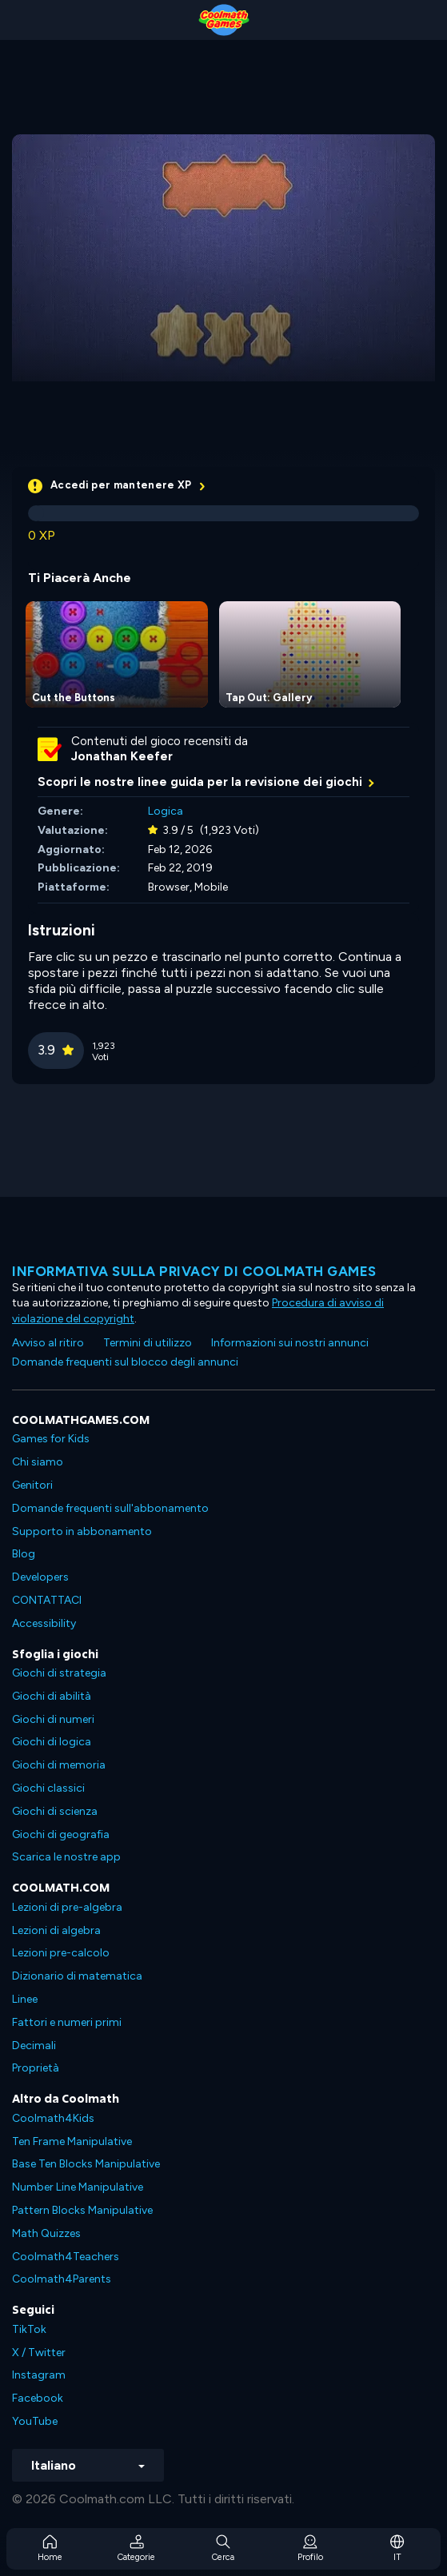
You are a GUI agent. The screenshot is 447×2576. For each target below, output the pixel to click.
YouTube (35, 2421)
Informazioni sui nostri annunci (290, 1343)
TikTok (29, 2329)
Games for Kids (51, 1439)
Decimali (34, 2045)
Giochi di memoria (59, 1765)
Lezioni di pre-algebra (67, 1907)
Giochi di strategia (59, 1673)
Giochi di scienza (55, 1811)
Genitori (32, 1485)
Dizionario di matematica (77, 1976)
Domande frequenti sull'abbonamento (110, 1508)
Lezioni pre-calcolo (61, 1953)
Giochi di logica (51, 1742)
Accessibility (44, 1623)
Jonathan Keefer (122, 756)
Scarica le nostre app (66, 1857)
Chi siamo (37, 1462)
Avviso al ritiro (48, 1343)
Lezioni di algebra (56, 1930)
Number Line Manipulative (77, 2187)
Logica (165, 811)
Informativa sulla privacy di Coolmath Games (194, 1271)
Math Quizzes (46, 2233)
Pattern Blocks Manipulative (82, 2210)
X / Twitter (39, 2352)
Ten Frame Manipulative (72, 2141)
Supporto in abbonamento (82, 1531)
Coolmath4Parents (61, 2279)
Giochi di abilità (51, 1696)
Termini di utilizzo (147, 1343)
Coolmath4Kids (53, 2118)
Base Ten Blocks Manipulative (86, 2164)
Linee (25, 1999)
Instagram (39, 2375)
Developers (40, 1577)
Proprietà (35, 2068)
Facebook (37, 2398)
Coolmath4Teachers (65, 2256)
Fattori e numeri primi (67, 2022)
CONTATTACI (47, 1600)
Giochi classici (48, 1788)
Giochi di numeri (53, 1719)
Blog (23, 1554)
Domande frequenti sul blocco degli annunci (125, 1362)
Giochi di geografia (61, 1834)
